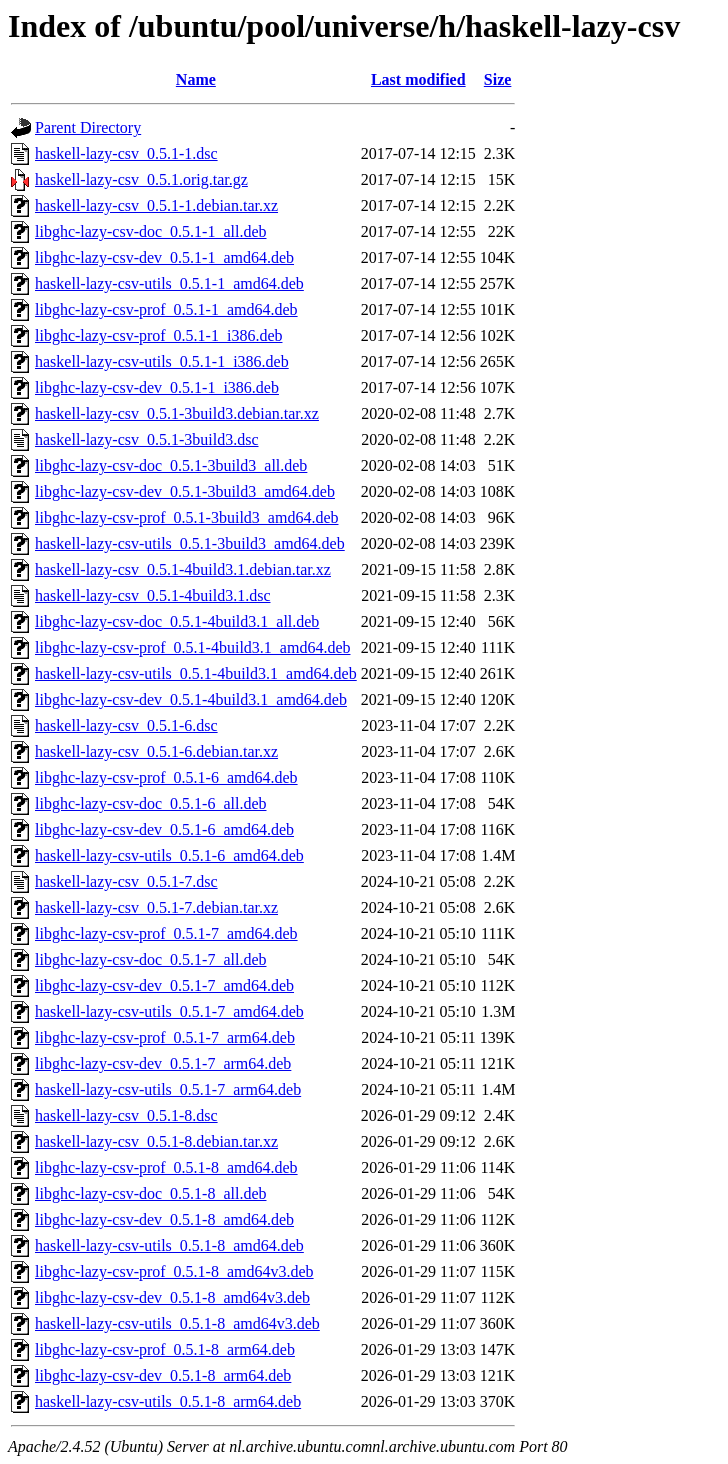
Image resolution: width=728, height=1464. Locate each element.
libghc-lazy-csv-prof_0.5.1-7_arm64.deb (165, 1037)
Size (498, 79)
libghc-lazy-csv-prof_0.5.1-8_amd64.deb (166, 1167)
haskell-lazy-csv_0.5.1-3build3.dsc (147, 439)
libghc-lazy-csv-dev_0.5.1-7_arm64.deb (163, 1063)
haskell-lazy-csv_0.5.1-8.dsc (126, 1115)
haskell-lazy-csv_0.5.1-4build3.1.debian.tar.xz (183, 569)
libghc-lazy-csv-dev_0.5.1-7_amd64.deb (164, 985)
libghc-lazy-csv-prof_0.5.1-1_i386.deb (158, 335)
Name (196, 79)
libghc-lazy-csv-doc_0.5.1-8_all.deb (150, 1193)
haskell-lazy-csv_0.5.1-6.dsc (126, 725)
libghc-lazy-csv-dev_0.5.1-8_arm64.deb (163, 1375)
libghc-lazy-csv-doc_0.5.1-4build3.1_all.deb (177, 621)
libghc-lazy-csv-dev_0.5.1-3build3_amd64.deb (185, 491)
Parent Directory (88, 127)
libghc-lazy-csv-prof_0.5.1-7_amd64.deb (166, 933)
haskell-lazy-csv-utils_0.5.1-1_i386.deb (162, 361)
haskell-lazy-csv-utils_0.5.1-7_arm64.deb (168, 1089)
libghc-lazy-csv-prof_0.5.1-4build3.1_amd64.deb (192, 647)
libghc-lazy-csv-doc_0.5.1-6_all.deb (150, 803)
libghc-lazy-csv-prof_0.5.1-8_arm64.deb (165, 1349)
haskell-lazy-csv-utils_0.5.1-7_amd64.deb (169, 1011)
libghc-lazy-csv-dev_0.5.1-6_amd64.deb (164, 829)
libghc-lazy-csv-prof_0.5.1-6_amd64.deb (166, 777)
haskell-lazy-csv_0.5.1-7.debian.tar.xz (156, 907)
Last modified (418, 79)
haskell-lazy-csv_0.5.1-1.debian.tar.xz (156, 205)
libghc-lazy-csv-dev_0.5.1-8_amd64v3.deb (172, 1297)
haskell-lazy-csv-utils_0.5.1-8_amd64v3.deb (177, 1323)
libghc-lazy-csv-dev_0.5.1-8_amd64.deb (164, 1219)
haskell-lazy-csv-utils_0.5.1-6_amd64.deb (169, 855)
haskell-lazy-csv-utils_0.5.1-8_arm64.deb (168, 1401)
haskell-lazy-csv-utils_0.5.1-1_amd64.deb (169, 283)
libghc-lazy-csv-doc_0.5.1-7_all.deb (150, 959)
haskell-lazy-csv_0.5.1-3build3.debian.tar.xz (177, 413)
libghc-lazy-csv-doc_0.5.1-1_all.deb (150, 231)
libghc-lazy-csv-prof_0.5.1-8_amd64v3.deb (174, 1271)
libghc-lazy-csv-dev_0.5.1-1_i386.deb (157, 387)
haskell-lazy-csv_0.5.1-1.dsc (126, 153)
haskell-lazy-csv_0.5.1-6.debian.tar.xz (156, 751)
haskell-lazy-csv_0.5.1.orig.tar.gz (141, 179)
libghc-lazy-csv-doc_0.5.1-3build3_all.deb (171, 465)
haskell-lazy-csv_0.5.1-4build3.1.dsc (153, 595)
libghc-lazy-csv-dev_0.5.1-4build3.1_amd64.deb (191, 699)
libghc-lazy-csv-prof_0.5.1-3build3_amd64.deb (186, 517)
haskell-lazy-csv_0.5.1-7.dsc (126, 881)
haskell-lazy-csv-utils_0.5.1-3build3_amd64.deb (190, 543)
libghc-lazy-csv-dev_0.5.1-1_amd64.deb (164, 257)
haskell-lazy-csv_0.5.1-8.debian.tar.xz (156, 1141)
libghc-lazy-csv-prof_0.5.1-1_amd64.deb (166, 309)
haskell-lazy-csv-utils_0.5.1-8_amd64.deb (169, 1245)
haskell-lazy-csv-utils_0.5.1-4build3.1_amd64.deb (196, 673)
